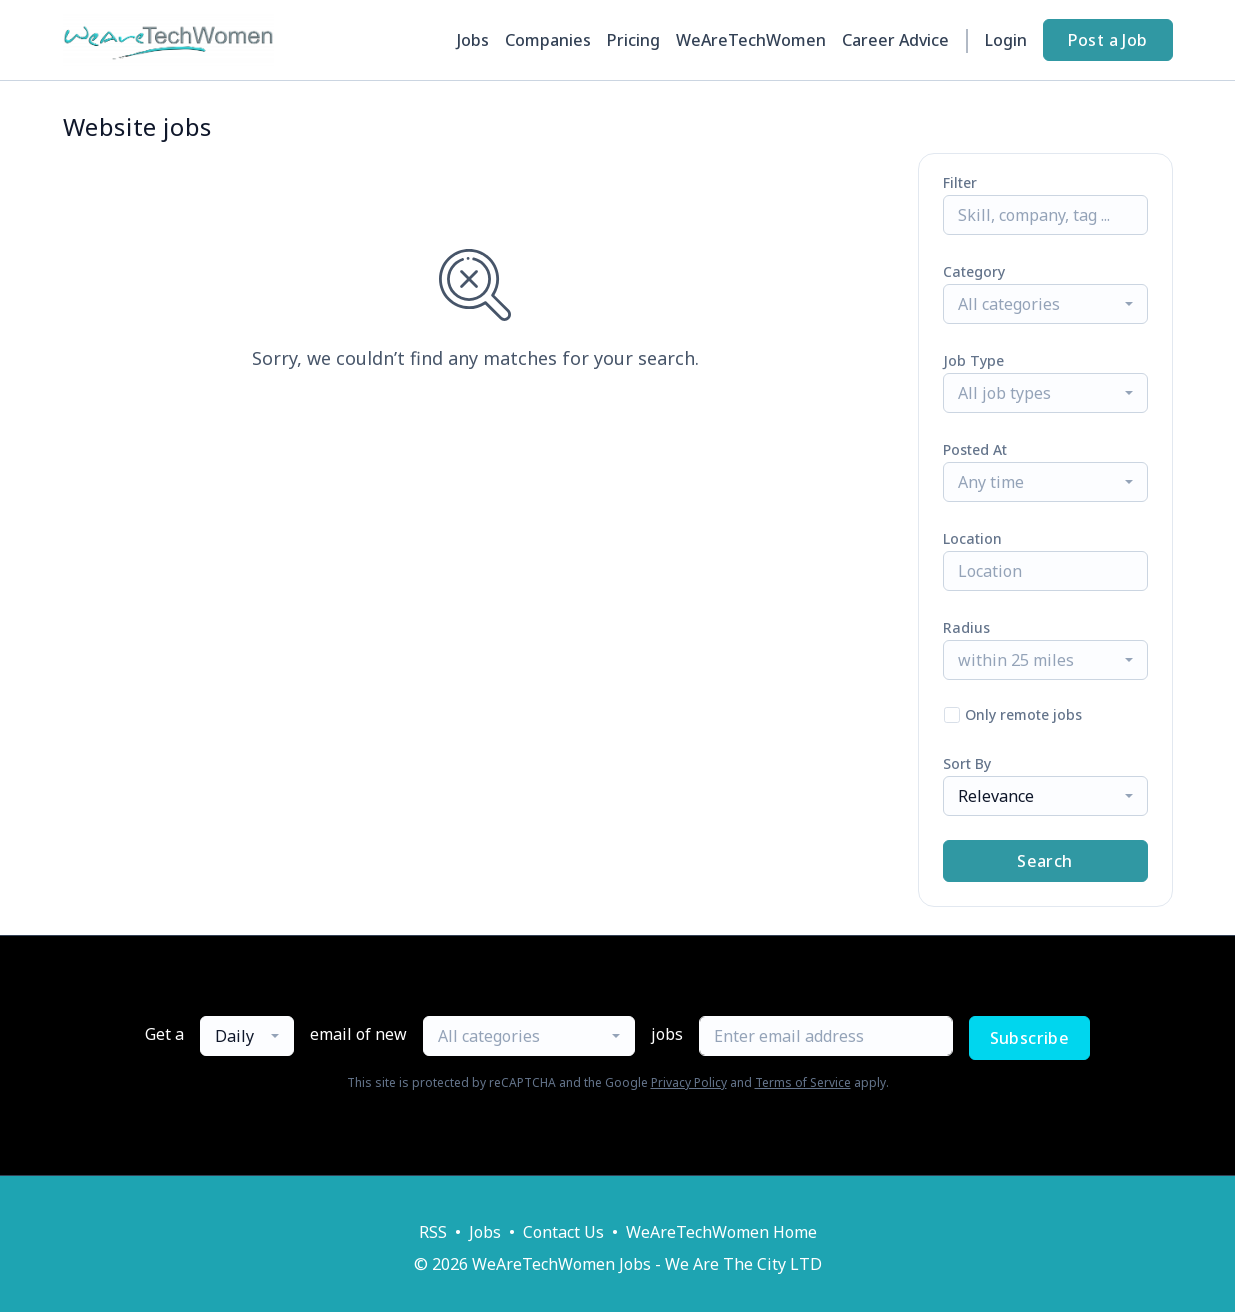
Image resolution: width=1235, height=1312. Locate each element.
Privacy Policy (689, 1082)
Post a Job (1108, 40)
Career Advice (895, 40)
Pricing (633, 40)
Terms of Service (803, 1082)
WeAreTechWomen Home (721, 1232)
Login (1006, 40)
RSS (433, 1232)
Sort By (967, 763)
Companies (548, 40)
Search (1044, 861)
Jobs (473, 40)
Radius (966, 627)
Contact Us (563, 1232)
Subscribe (1030, 1038)
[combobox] (1045, 304)
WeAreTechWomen (751, 40)
